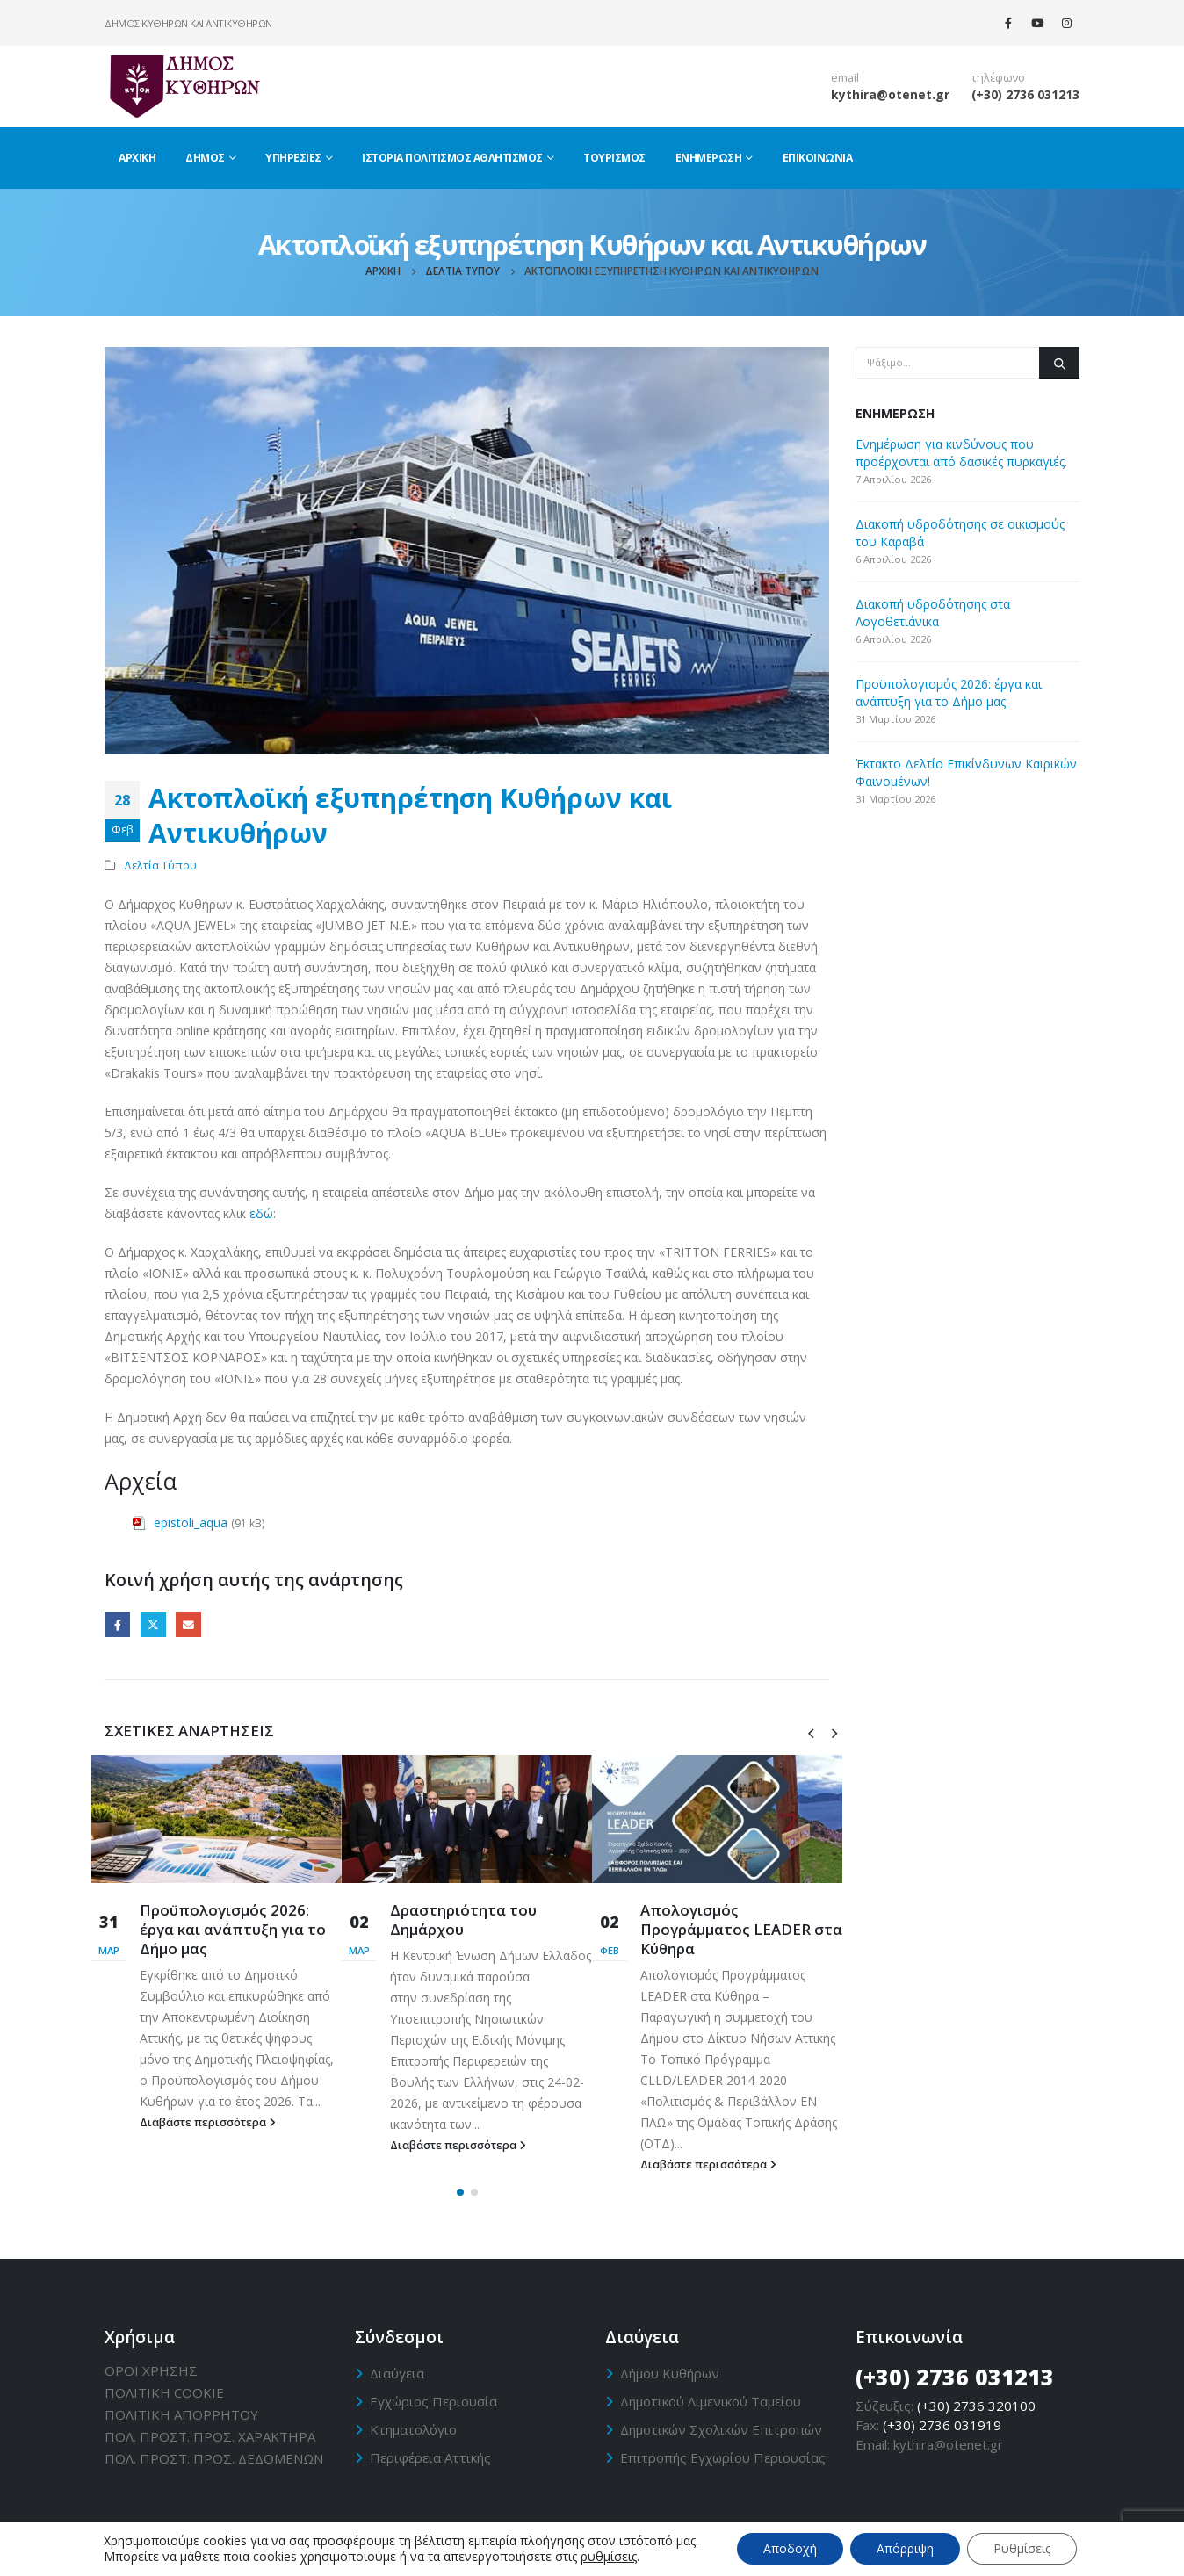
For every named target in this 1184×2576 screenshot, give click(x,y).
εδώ (261, 1213)
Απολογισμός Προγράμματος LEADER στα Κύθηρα (741, 1929)
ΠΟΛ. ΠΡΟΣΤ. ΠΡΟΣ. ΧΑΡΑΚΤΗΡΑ (210, 2436)
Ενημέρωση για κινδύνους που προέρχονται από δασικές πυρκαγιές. (961, 453)
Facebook (117, 1624)
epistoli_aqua (190, 1522)
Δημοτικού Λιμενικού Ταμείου (710, 2401)
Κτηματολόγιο (413, 2429)
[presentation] (811, 1732)
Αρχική (137, 157)
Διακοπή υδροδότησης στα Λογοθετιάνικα (933, 612)
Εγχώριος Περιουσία (433, 2401)
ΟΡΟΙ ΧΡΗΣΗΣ (151, 2370)
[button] (460, 2192)
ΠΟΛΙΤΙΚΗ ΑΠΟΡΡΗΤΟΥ (181, 2414)
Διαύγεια (397, 2373)
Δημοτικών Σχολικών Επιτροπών (721, 2429)
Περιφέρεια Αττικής (430, 2457)
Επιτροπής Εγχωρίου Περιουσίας (723, 2457)
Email (188, 1624)
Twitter (153, 1624)
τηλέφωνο (998, 77)
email (845, 77)
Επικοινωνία (818, 157)
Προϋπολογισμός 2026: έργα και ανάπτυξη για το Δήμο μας (233, 1929)
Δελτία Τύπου (160, 865)
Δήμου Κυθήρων (669, 2373)
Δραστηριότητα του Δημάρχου (463, 1919)
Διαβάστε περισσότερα (208, 2122)
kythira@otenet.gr (890, 94)
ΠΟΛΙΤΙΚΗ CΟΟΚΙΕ (164, 2392)
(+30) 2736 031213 (1025, 94)
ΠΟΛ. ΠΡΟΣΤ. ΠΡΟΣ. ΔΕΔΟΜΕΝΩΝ (214, 2458)
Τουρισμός (614, 157)
